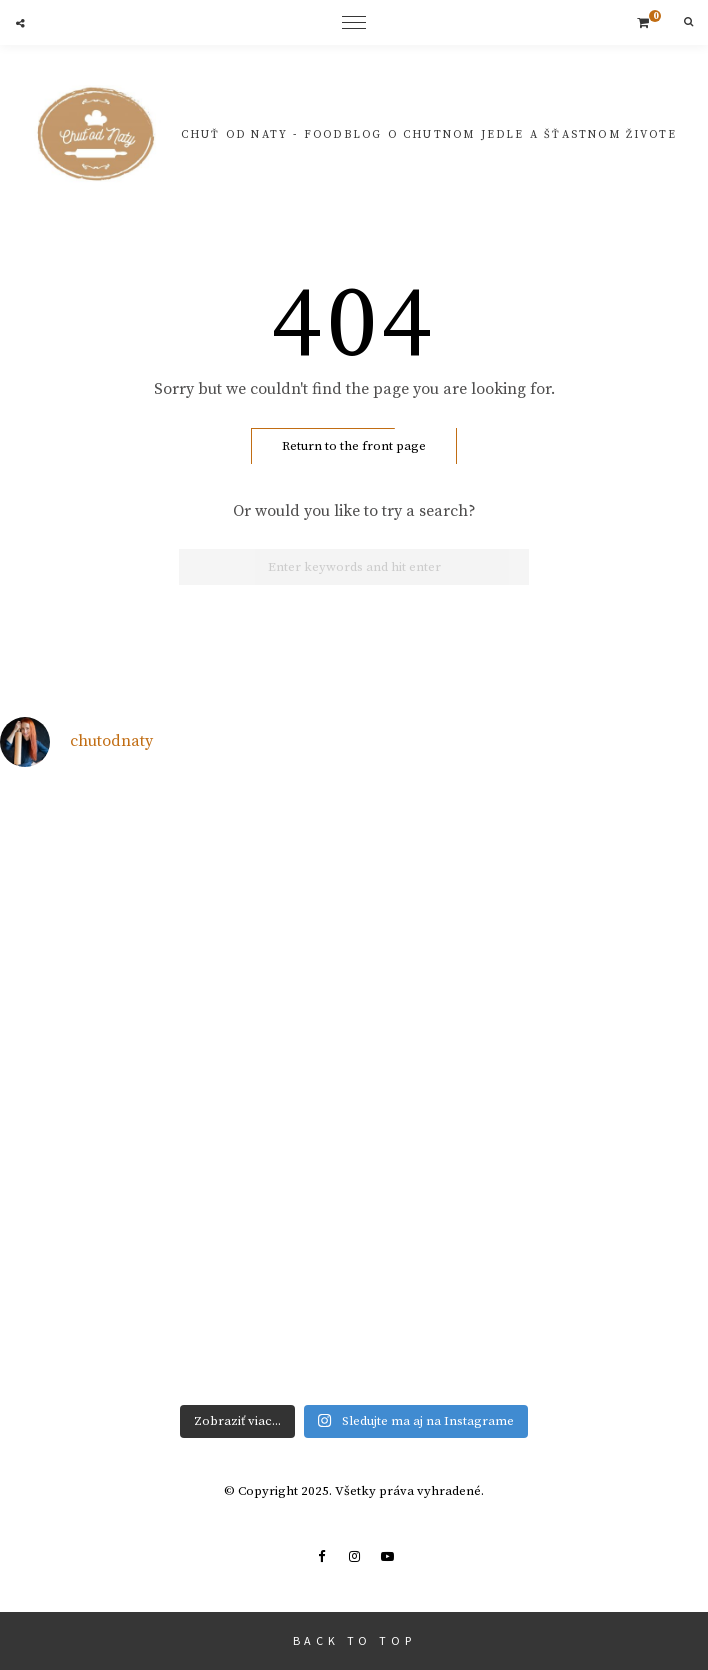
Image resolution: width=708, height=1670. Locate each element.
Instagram (354, 1557)
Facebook (321, 1557)
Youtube (387, 1557)
